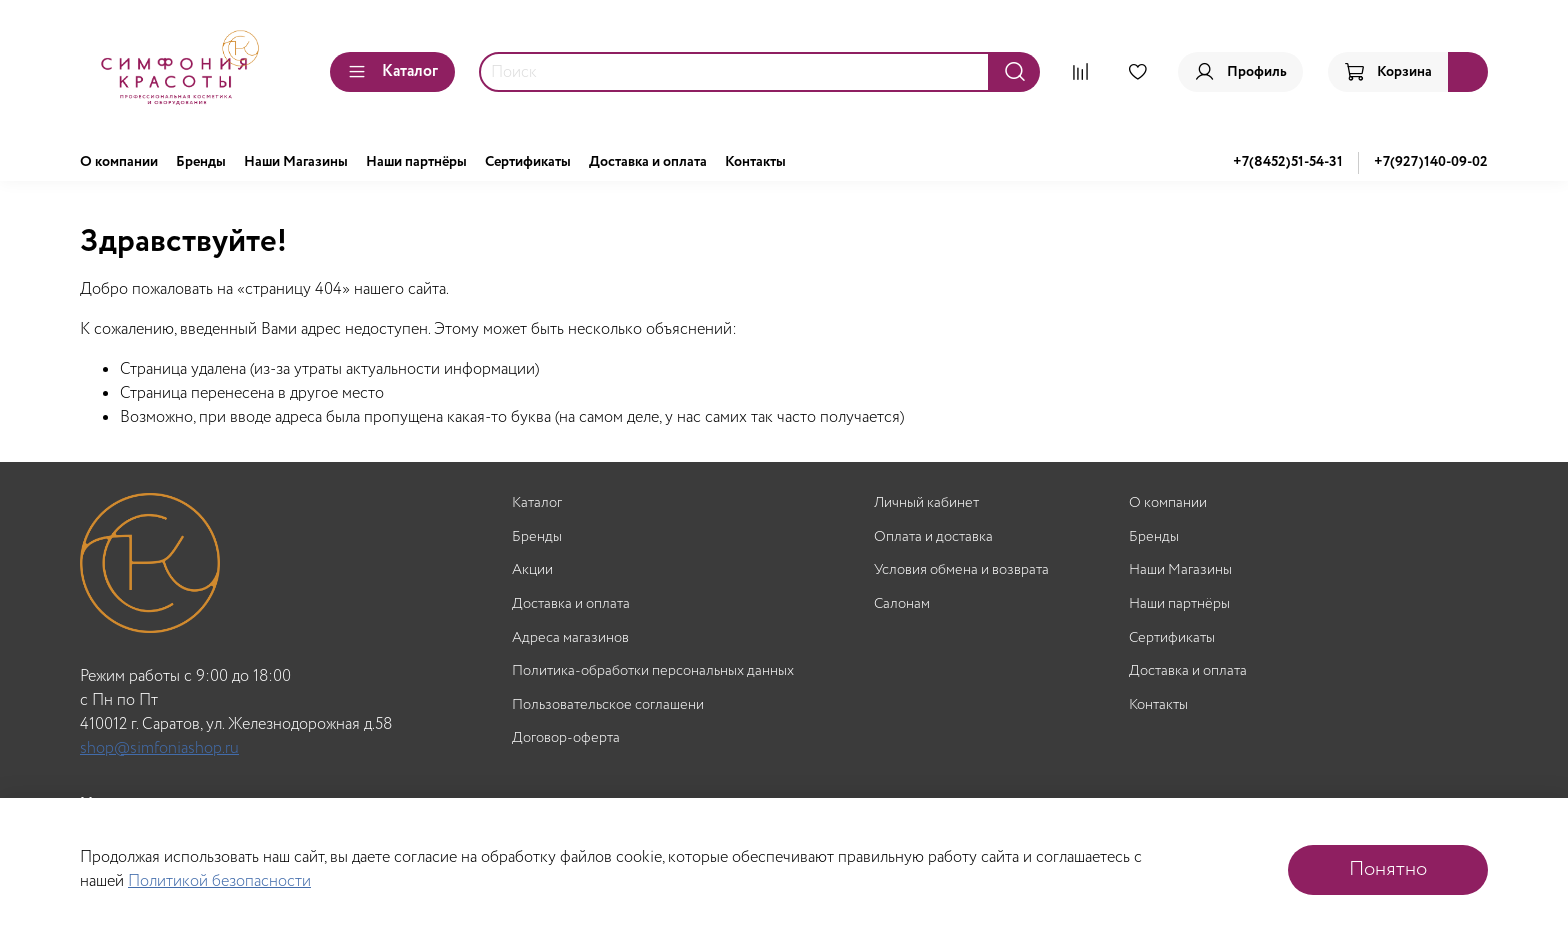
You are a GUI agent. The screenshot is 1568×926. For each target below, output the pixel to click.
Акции (532, 570)
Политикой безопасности (219, 881)
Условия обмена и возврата (961, 570)
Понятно (1388, 869)
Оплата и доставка (933, 537)
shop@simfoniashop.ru (159, 748)
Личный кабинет (926, 503)
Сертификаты (528, 162)
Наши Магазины (296, 162)
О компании (119, 162)
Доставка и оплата (648, 162)
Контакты (755, 162)
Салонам (902, 604)
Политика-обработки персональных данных (653, 671)
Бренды (201, 162)
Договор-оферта (566, 738)
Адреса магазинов (570, 638)
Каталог (392, 71)
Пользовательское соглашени (608, 705)
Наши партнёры (416, 162)
